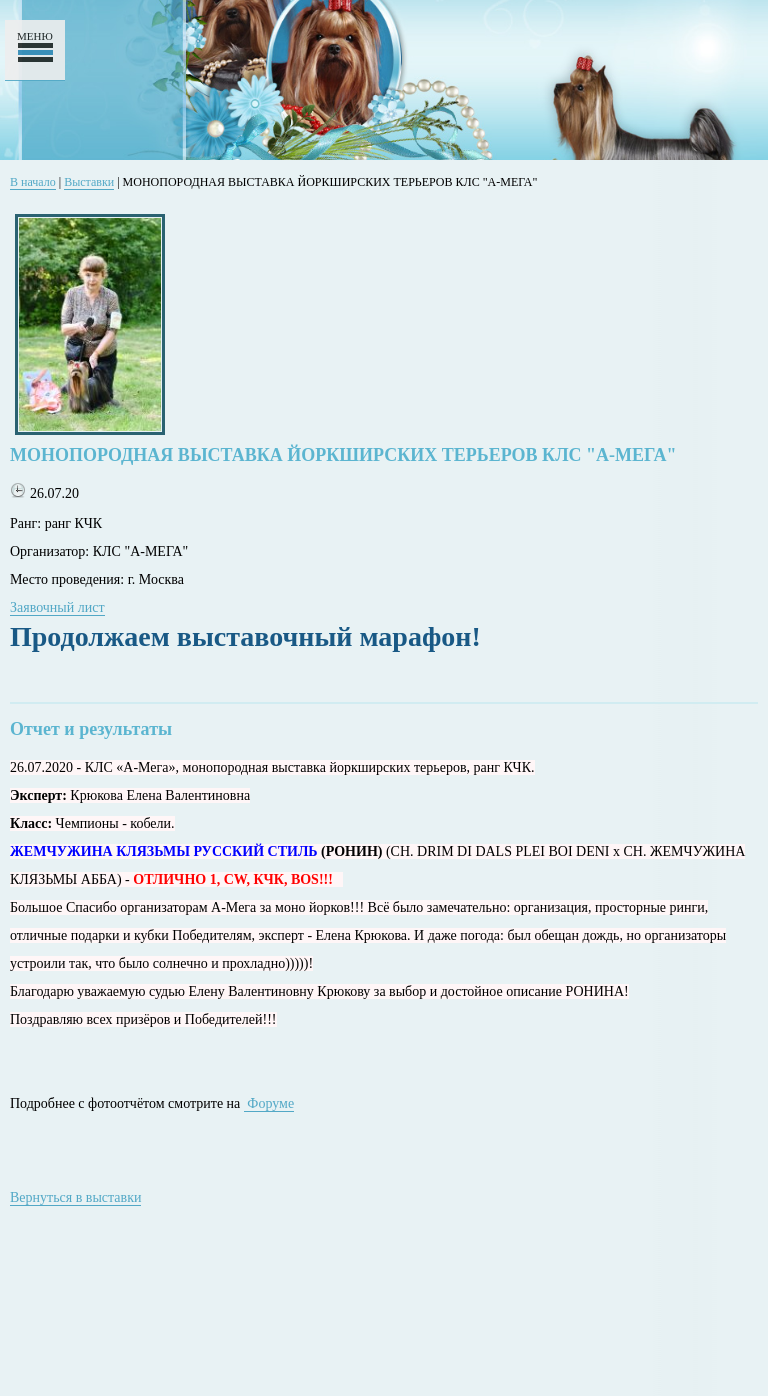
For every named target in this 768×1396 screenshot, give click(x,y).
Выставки (89, 182)
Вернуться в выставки (75, 1197)
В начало (33, 182)
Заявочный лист (57, 607)
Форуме (269, 1103)
